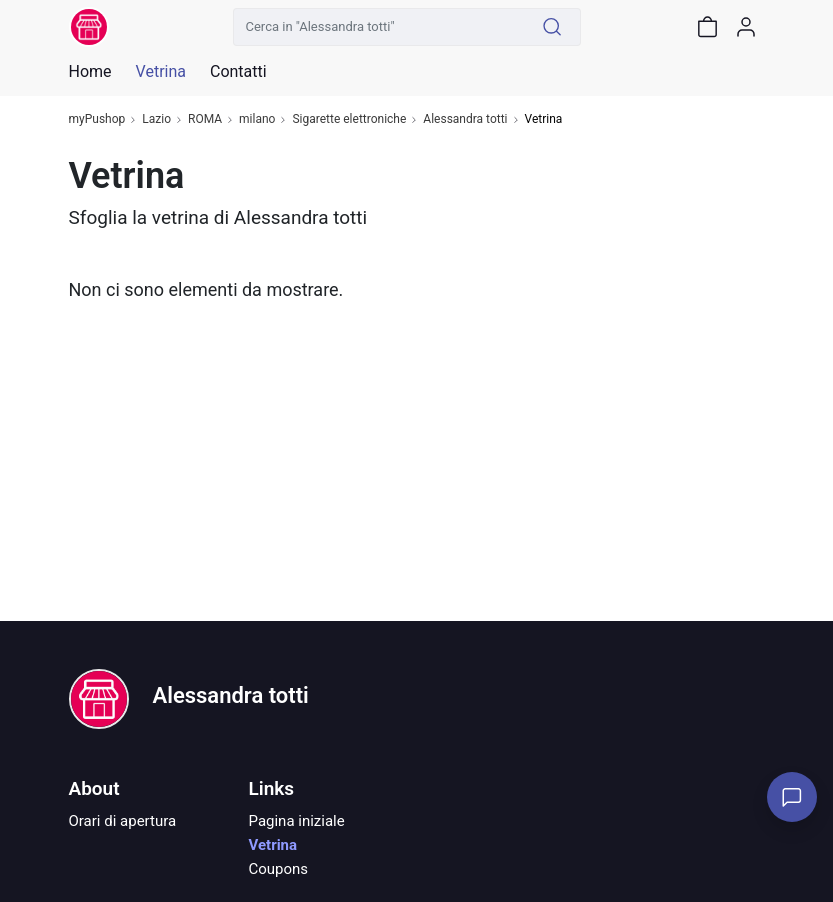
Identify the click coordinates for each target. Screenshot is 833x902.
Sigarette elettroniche (349, 119)
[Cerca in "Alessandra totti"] (379, 27)
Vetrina (273, 845)
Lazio (156, 119)
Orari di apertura (123, 821)
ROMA (205, 119)
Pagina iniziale (297, 821)
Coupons (279, 869)
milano (257, 119)
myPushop (97, 119)
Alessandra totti (465, 119)
